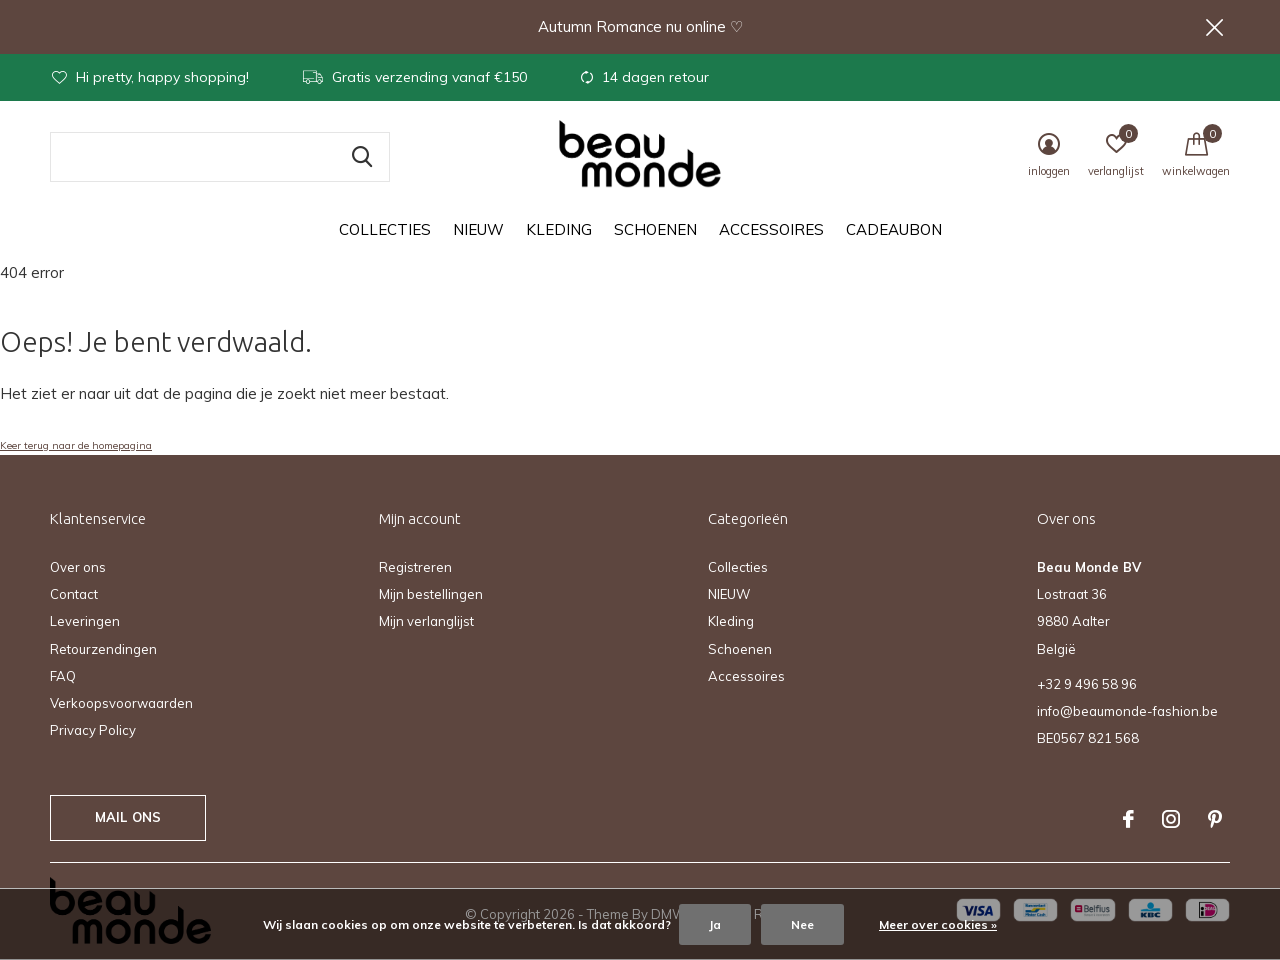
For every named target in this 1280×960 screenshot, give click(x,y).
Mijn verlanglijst (426, 621)
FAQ (63, 676)
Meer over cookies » (938, 924)
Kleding (559, 230)
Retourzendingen (103, 649)
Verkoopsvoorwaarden (121, 703)
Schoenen (655, 230)
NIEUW (478, 230)
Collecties (385, 230)
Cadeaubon (894, 230)
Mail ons (128, 817)
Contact (74, 594)
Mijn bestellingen (431, 594)
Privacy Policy (93, 730)
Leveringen (85, 621)
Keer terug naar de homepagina (76, 445)
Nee (802, 924)
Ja (715, 924)
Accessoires (771, 230)
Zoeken (362, 157)
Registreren (415, 567)
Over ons (78, 567)
